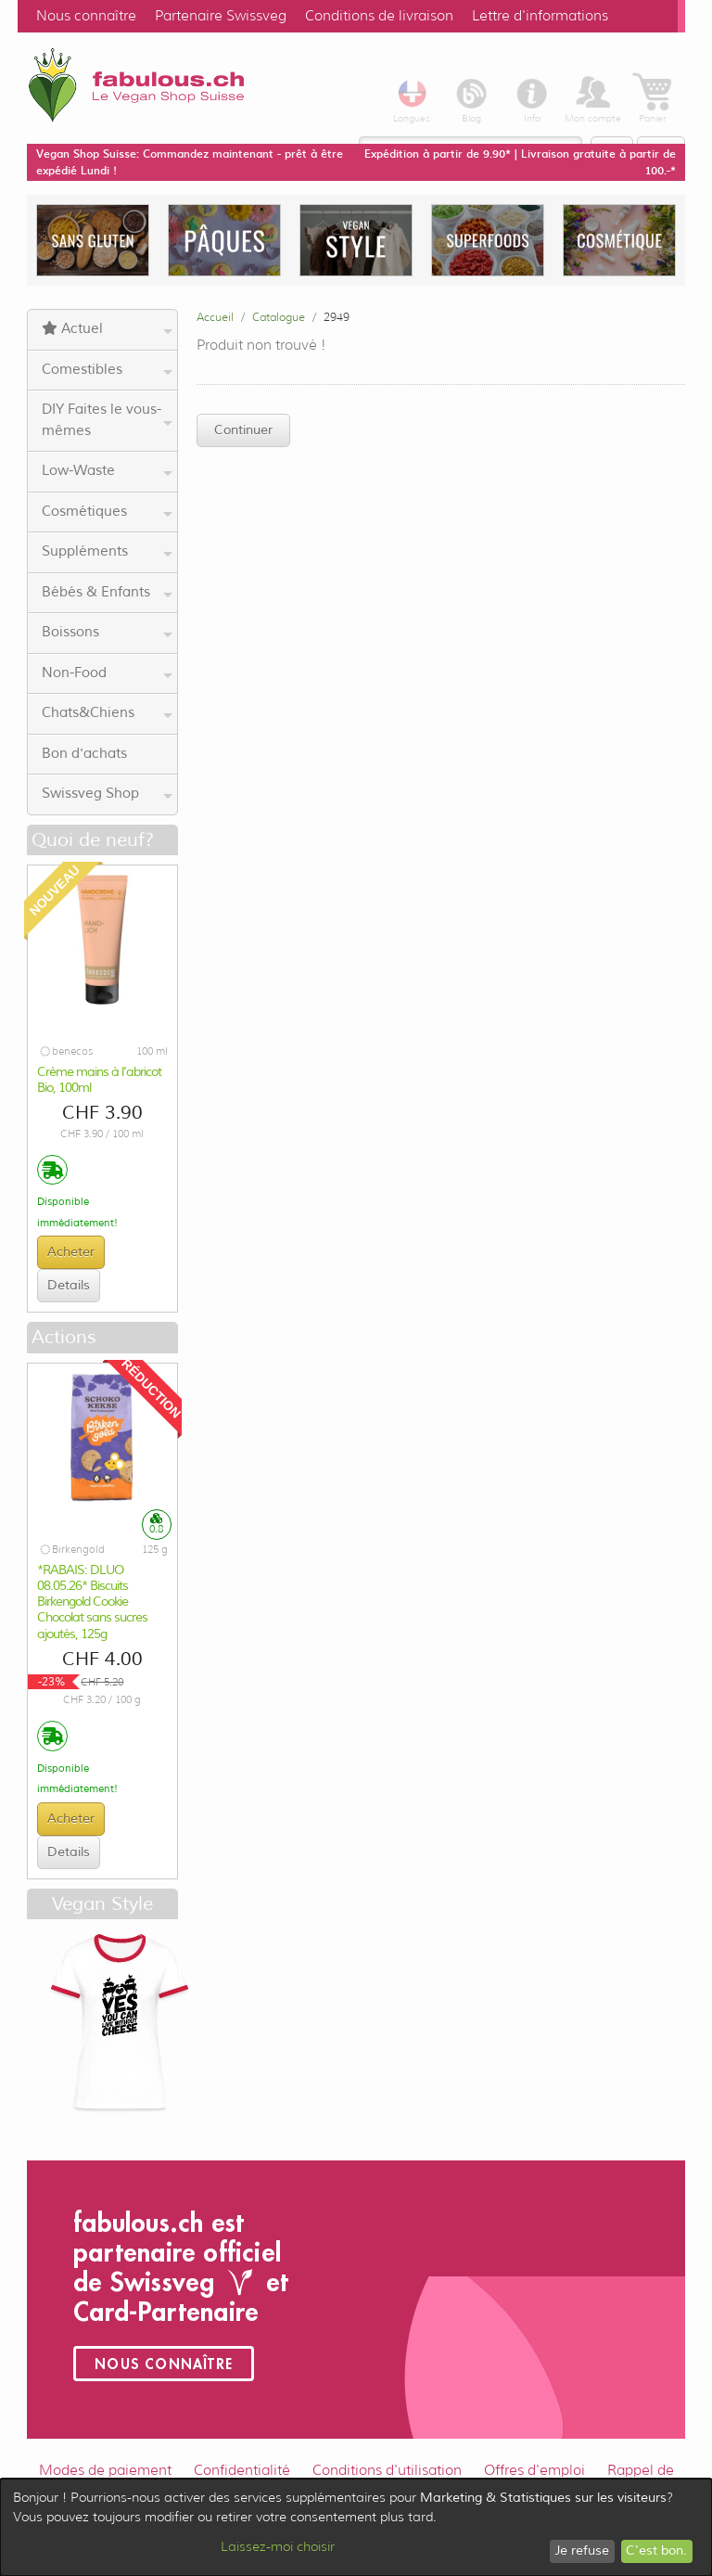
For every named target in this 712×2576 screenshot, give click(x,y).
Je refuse (581, 2550)
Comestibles (107, 370)
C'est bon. (656, 2550)
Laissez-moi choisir (278, 2546)
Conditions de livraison (379, 15)
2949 (337, 317)
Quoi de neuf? (93, 840)
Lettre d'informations (540, 15)
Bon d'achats (84, 754)
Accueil (215, 317)
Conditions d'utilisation (387, 2470)
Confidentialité (242, 2470)
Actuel (107, 329)
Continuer (243, 430)
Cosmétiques (107, 512)
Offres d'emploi (534, 2470)
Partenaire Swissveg (220, 15)
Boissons (107, 632)
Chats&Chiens (107, 713)
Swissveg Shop (107, 794)
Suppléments (107, 552)
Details (68, 1285)
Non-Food (107, 673)
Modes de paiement (105, 2470)
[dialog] (356, 2527)
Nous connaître (86, 15)
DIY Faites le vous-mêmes (107, 420)
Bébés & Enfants (107, 592)
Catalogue (278, 317)
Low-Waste (107, 471)
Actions (64, 1337)
